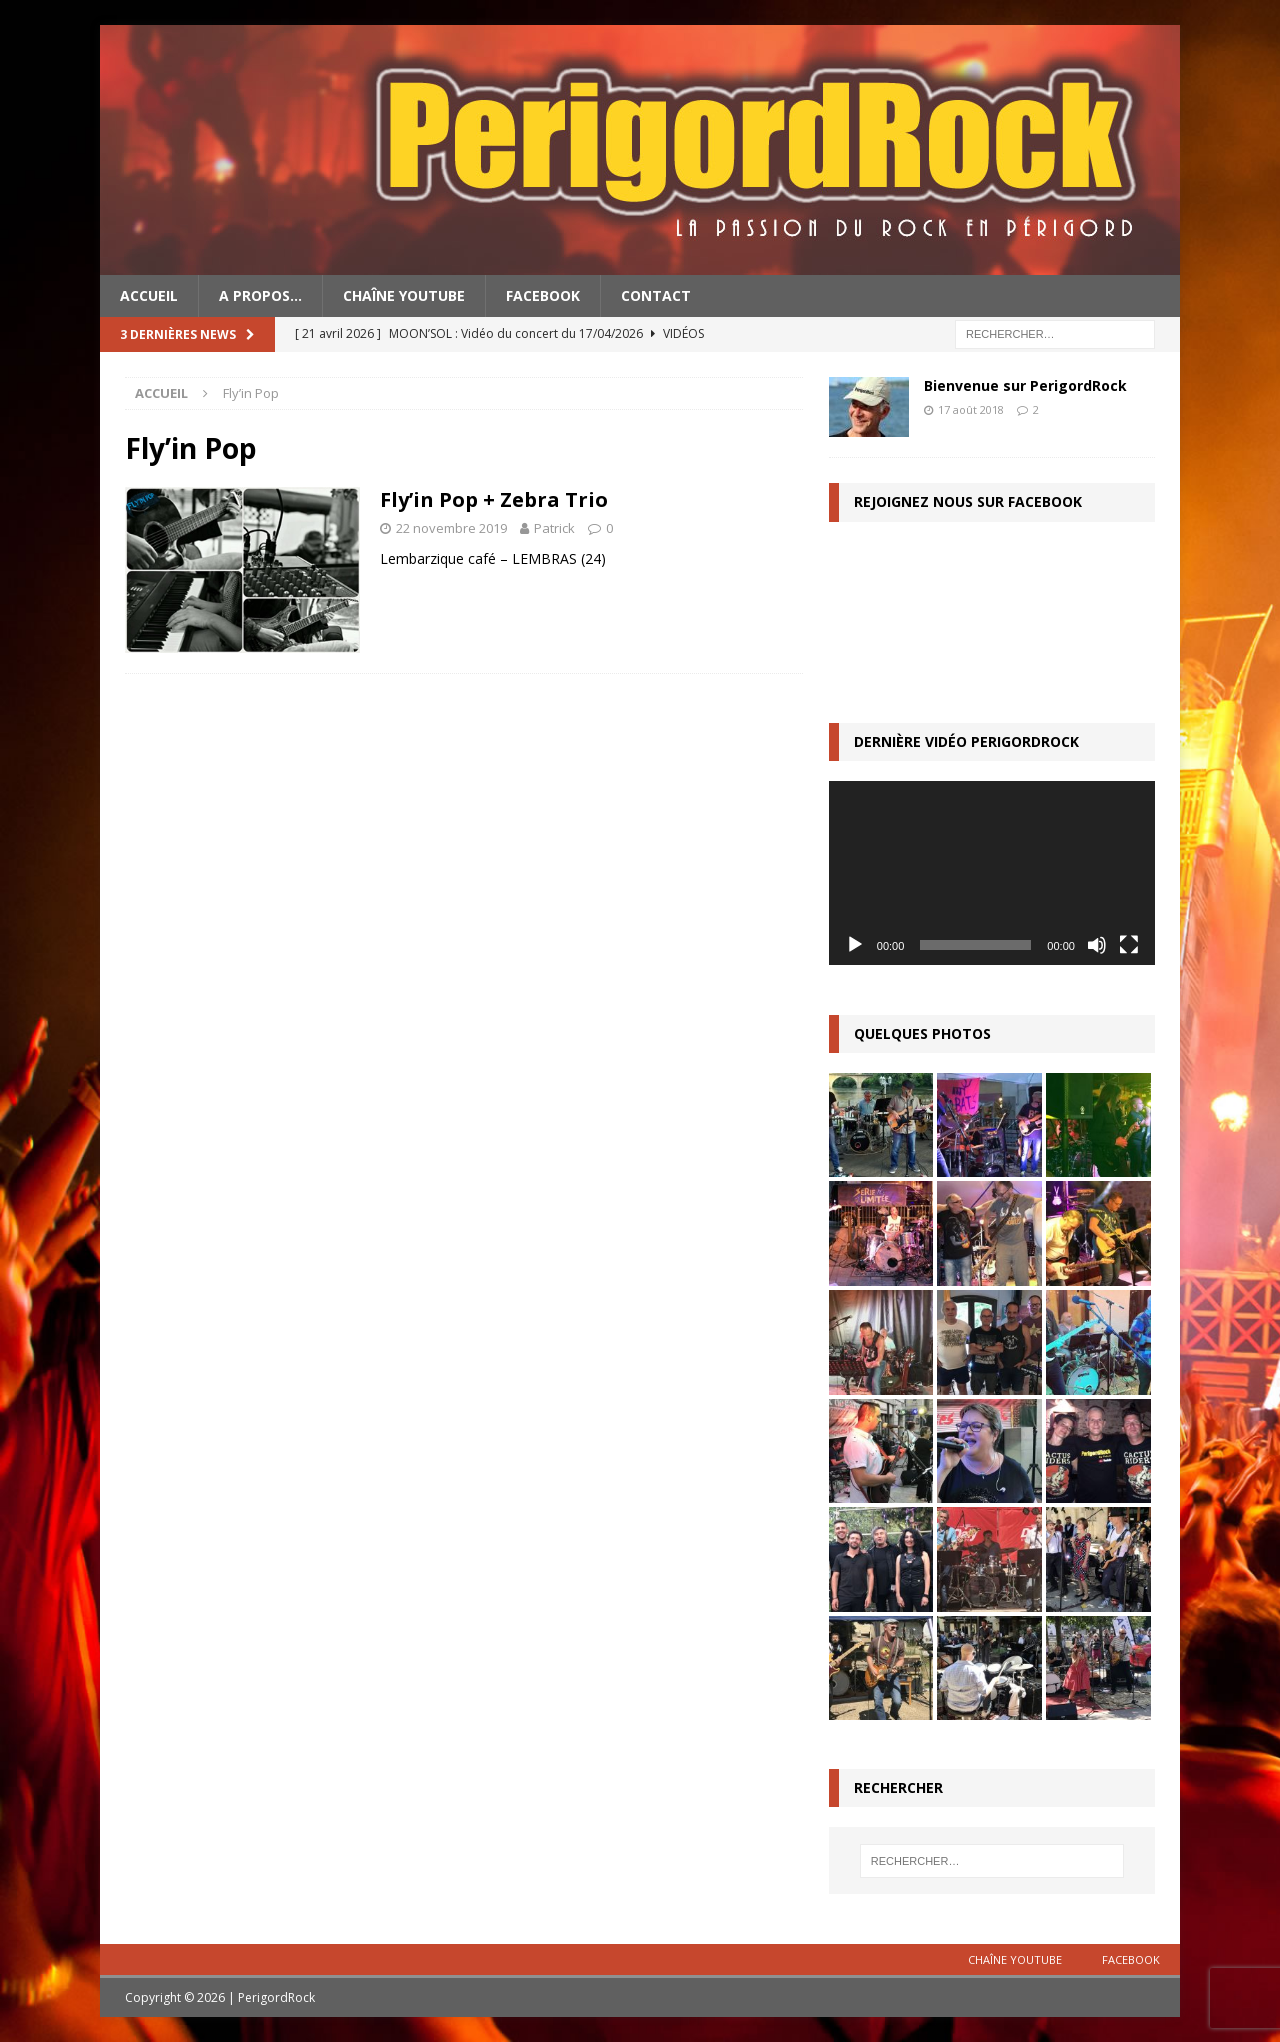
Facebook (543, 295)
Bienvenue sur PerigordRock (1025, 385)
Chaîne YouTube (404, 295)
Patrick (554, 528)
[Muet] (1097, 945)
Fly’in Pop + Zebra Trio (494, 499)
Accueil (149, 295)
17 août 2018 (971, 409)
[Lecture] (855, 945)
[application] (992, 872)
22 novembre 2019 (451, 528)
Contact (656, 295)
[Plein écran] (1129, 945)
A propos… (260, 295)
